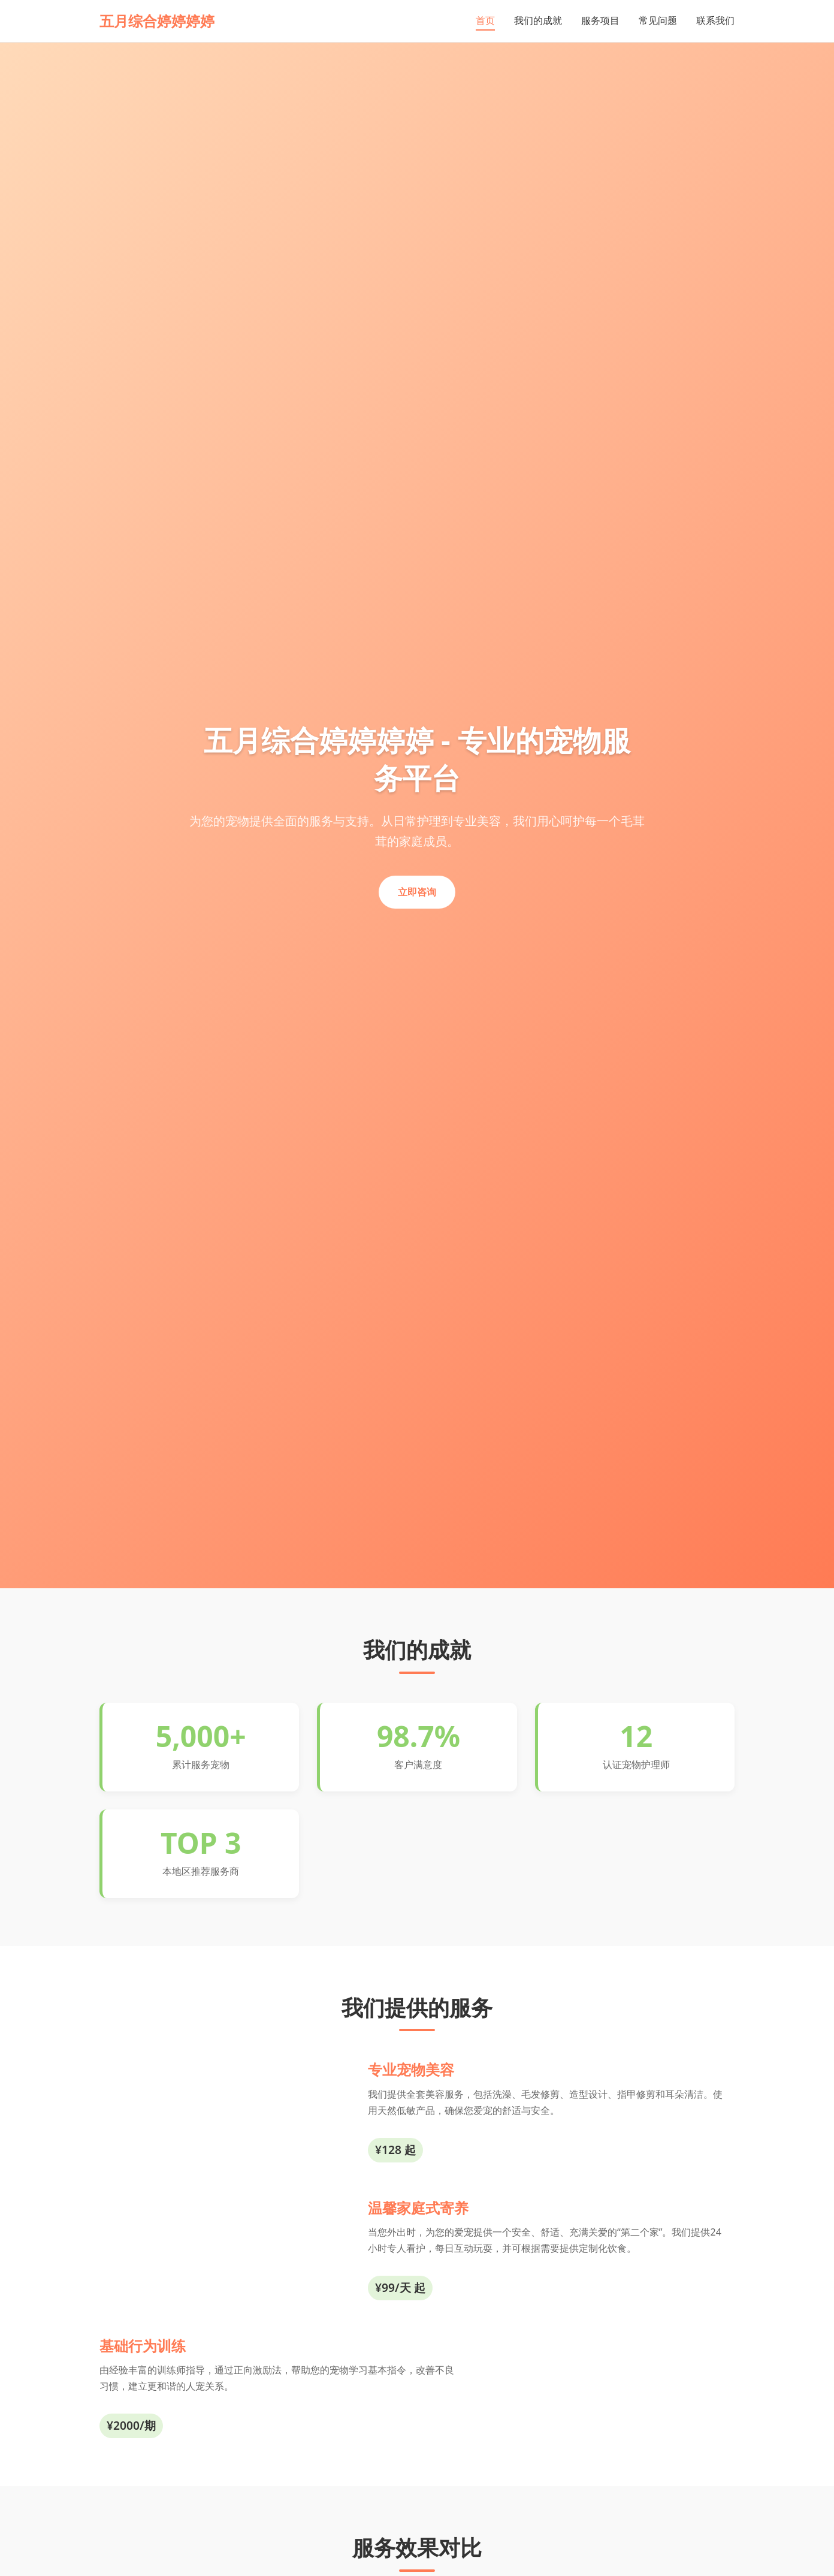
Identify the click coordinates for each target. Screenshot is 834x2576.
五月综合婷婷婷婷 (156, 21)
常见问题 (658, 20)
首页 (485, 20)
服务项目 (600, 20)
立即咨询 (417, 891)
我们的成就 (538, 20)
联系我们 (715, 20)
